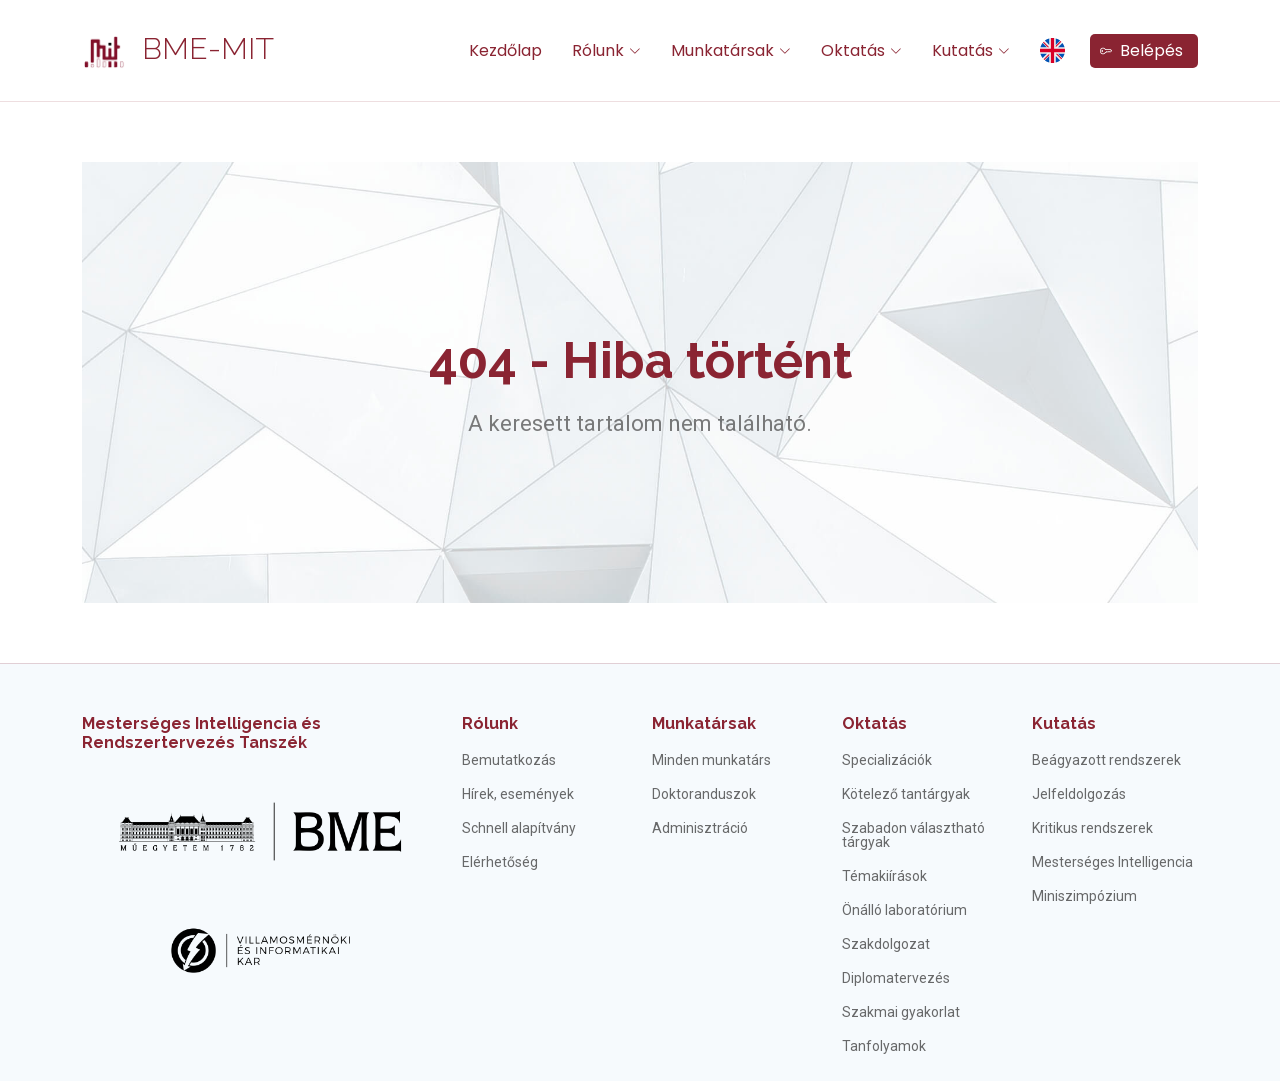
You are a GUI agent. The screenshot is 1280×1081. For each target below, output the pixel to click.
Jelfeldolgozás (1079, 794)
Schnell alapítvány (519, 828)
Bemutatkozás (509, 760)
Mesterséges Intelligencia (1112, 862)
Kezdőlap (505, 50)
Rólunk (490, 723)
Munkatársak (704, 723)
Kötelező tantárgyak (906, 794)
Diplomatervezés (896, 978)
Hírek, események (518, 794)
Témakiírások (884, 876)
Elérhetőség (500, 862)
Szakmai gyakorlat (901, 1012)
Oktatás (874, 723)
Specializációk (887, 760)
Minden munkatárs (711, 760)
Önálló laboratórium (904, 910)
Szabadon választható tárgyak (913, 835)
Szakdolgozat (886, 944)
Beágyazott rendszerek (1106, 760)
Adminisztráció (700, 828)
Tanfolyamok (884, 1046)
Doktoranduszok (704, 794)
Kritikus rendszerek (1092, 828)
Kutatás (1064, 723)
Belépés (1141, 50)
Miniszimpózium (1084, 896)
